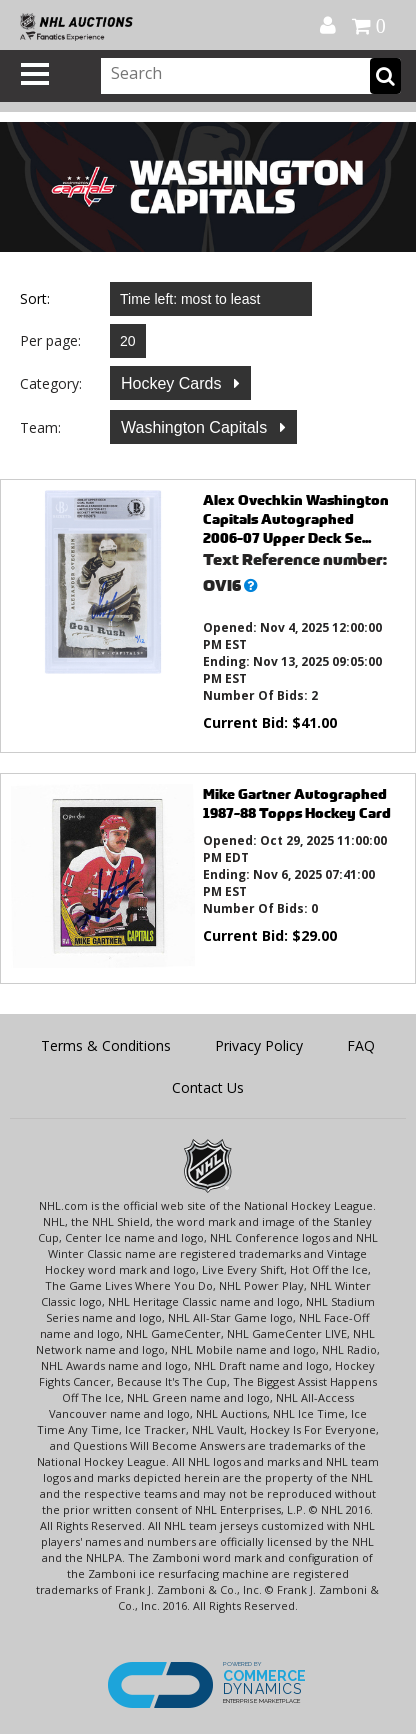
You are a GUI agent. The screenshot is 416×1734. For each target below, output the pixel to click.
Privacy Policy (259, 1045)
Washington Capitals (196, 427)
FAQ (361, 1045)
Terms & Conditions (106, 1045)
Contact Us (208, 1087)
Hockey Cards (173, 383)
